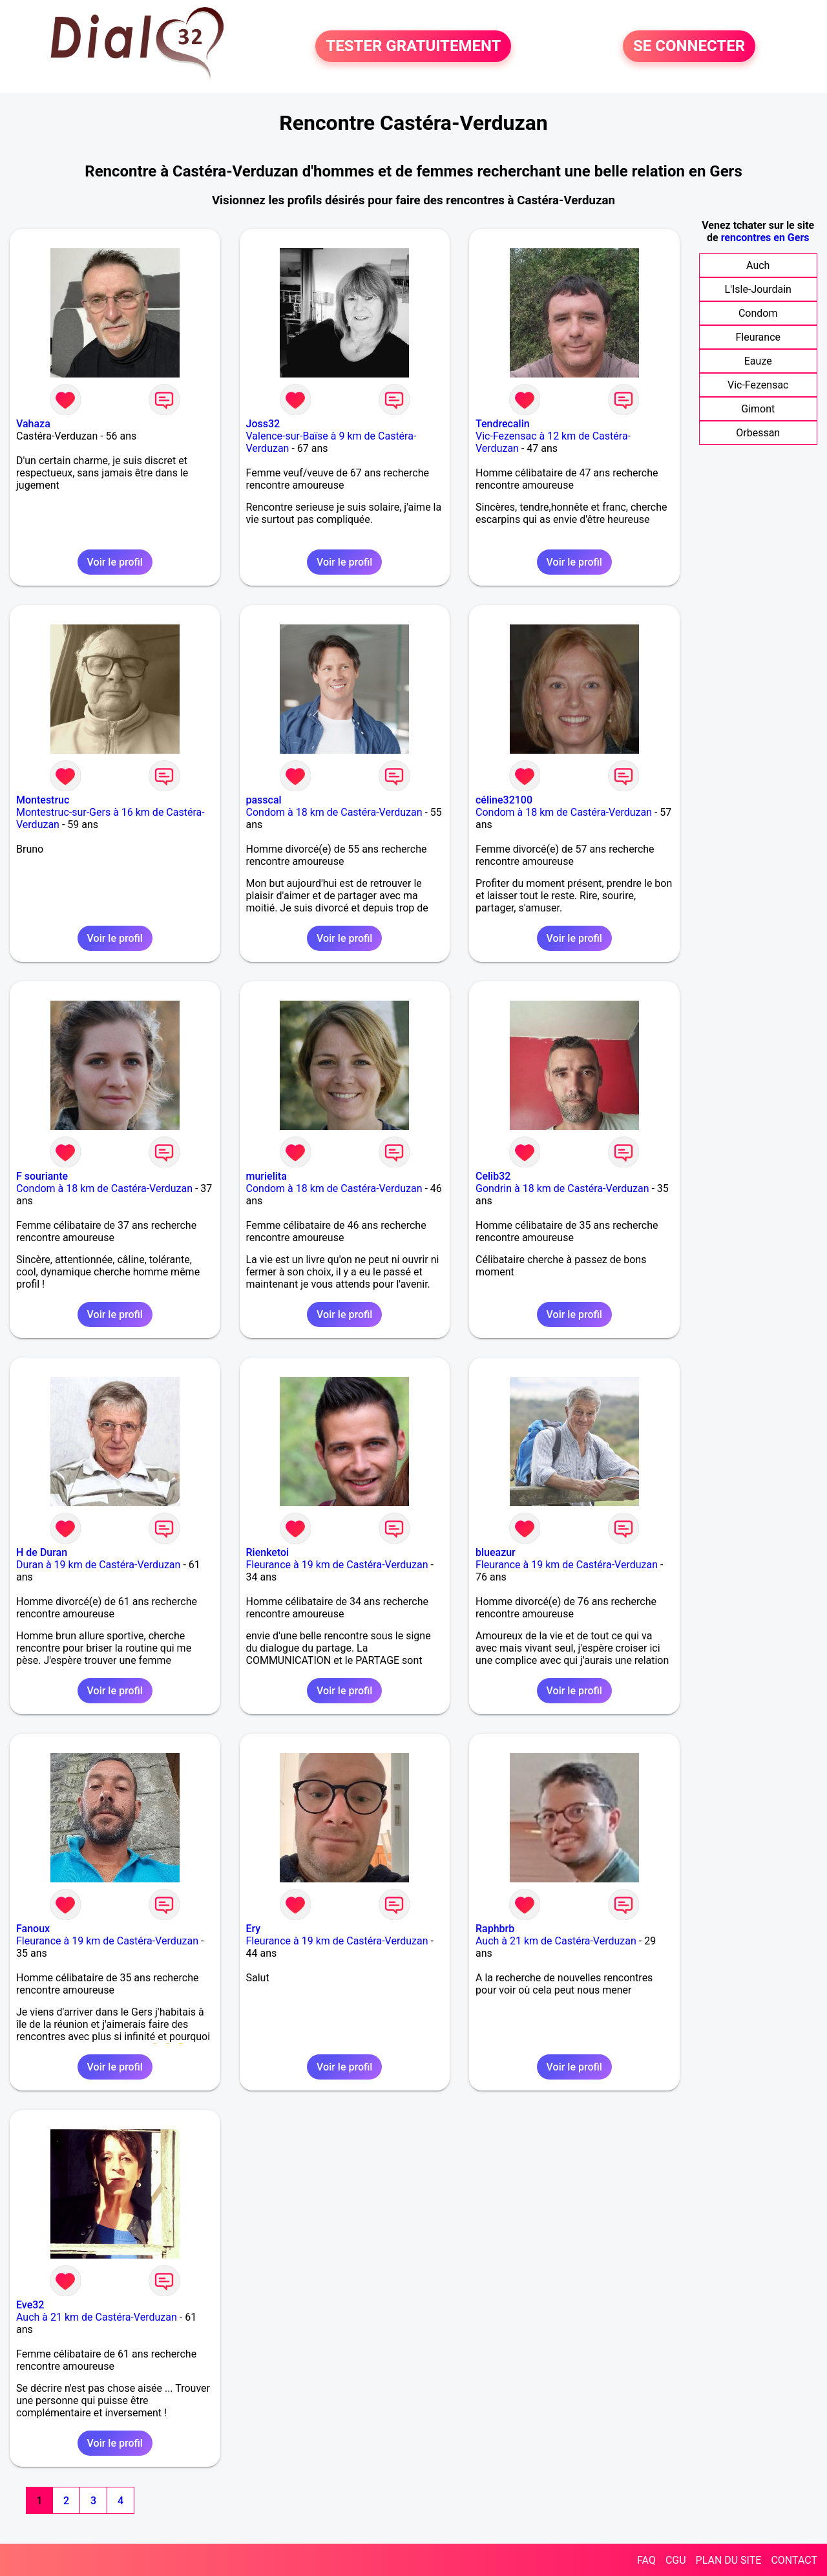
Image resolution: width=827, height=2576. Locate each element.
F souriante (42, 1176)
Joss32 (263, 424)
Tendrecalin (503, 424)
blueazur (496, 1552)
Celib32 (493, 1176)
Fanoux (33, 1928)
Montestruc (42, 800)
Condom (758, 313)
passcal (264, 800)
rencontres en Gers (765, 237)
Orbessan (758, 433)
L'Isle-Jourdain (758, 289)
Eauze (758, 361)
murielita (266, 1176)
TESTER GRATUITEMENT (413, 46)
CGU (675, 2560)
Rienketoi (267, 1552)
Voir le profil (115, 562)
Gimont (758, 409)
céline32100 (504, 800)
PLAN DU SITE (729, 2560)
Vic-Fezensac (758, 385)
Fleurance (757, 337)
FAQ (646, 2560)
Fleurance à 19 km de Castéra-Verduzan (337, 1565)
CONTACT (794, 2560)
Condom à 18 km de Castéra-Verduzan (334, 812)
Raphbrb (495, 1928)
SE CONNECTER (689, 46)
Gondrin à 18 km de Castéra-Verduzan (562, 1188)
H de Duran (41, 1552)
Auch (757, 265)
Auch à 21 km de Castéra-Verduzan (556, 1941)
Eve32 (30, 2305)
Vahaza (33, 424)
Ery (253, 1928)
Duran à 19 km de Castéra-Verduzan (98, 1565)
